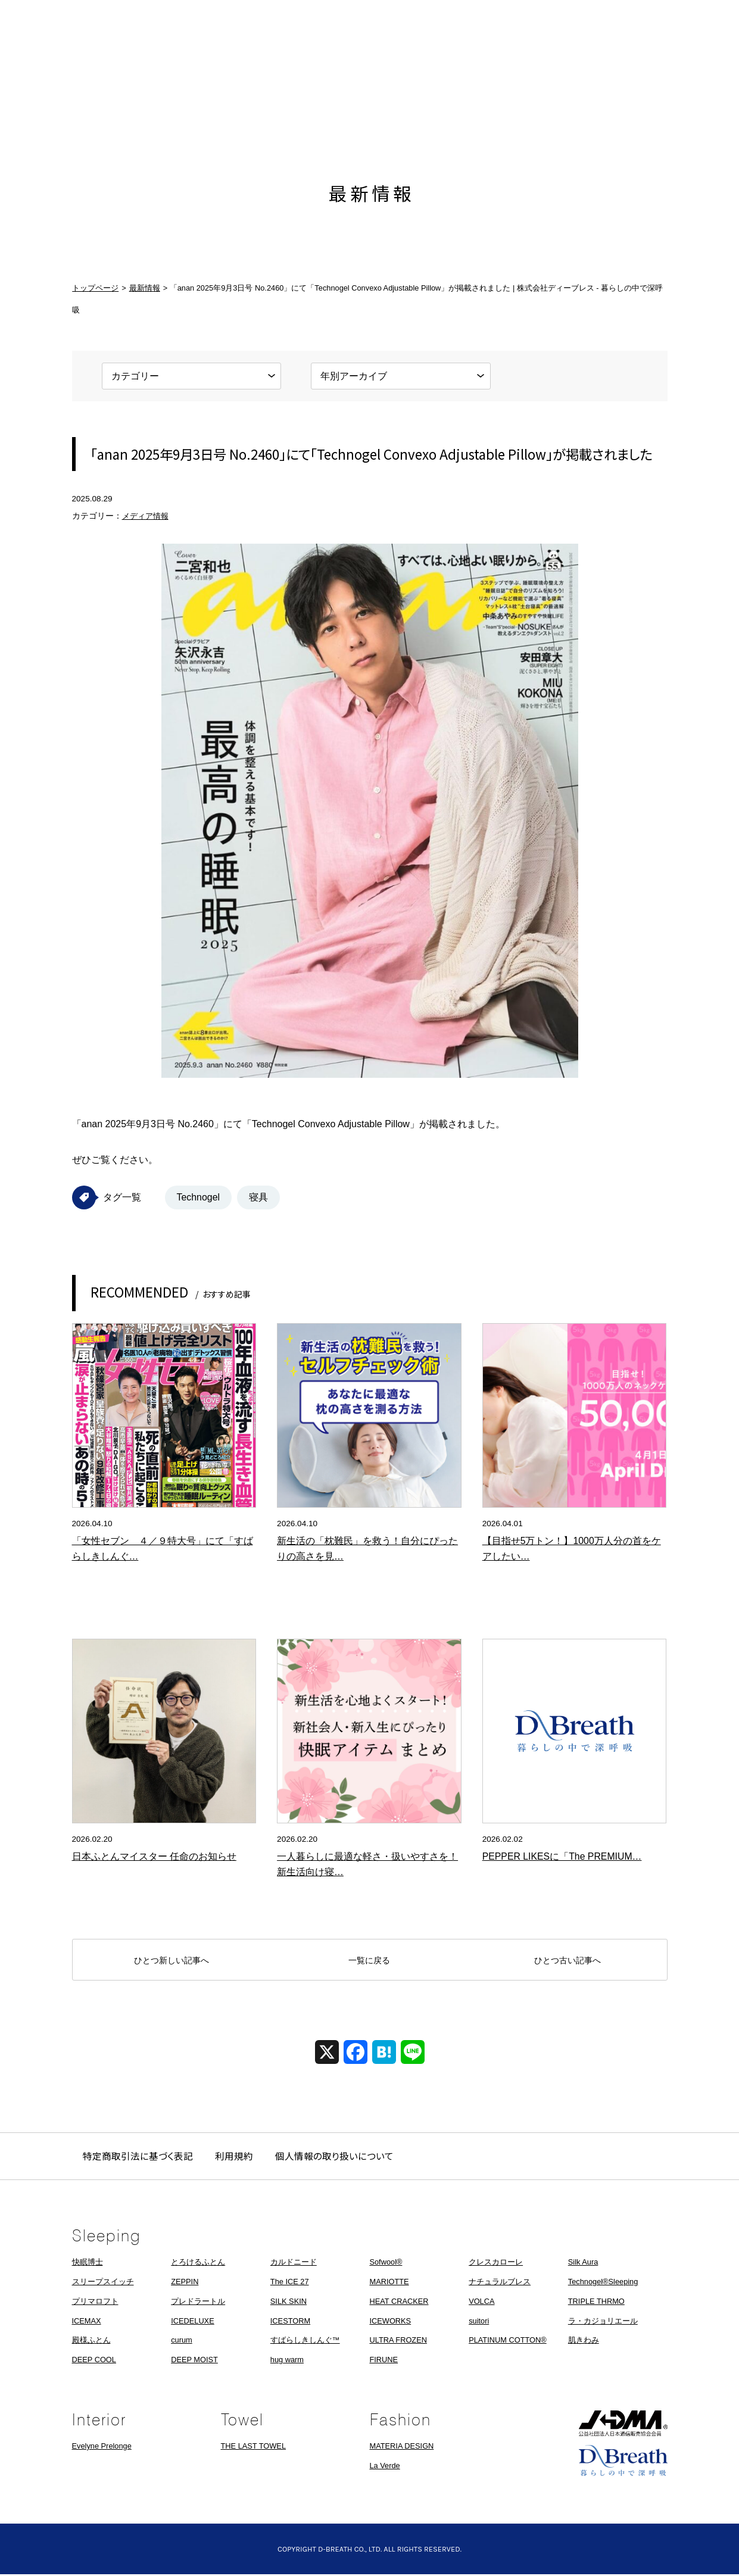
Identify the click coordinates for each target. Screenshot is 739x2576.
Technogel (198, 1197)
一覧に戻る (369, 1961)
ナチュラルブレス (500, 2283)
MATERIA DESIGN (402, 2447)
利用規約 (237, 2157)
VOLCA (481, 2303)
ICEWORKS (390, 2322)
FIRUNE (383, 2361)
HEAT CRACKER (398, 2303)
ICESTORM (290, 2322)
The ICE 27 (289, 2283)
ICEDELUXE (192, 2322)
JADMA (623, 2425)
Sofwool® (385, 2263)
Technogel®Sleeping (603, 2283)
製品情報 (247, 90)
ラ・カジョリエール (603, 2322)
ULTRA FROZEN (397, 2341)
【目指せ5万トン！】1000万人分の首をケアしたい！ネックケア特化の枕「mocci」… (572, 1556)
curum (181, 2341)
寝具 (259, 1197)
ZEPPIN (184, 2283)
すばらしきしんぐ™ (305, 2341)
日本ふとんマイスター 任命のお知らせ (154, 1857)
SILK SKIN (288, 2303)
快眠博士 (87, 2263)
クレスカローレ (496, 2263)
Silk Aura (583, 2263)
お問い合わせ (646, 90)
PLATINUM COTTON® (508, 2341)
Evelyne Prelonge (102, 2447)
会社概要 (492, 90)
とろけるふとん (198, 2263)
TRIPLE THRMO (596, 2303)
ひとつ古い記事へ (567, 1961)
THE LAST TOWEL (253, 2447)
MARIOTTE (389, 2283)
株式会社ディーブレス (369, 90)
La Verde (385, 2467)
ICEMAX (86, 2322)
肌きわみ (583, 2341)
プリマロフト (95, 2303)
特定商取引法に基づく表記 (139, 2157)
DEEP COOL (94, 2361)
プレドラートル (198, 2303)
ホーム (93, 90)
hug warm (287, 2361)
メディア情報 (147, 516)
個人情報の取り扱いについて (339, 2157)
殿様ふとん (91, 2341)
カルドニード (293, 2263)
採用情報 (569, 90)
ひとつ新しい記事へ (171, 1961)
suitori (479, 2322)
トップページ (95, 287)
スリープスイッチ (103, 2283)
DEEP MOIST (194, 2361)
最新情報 (170, 90)
